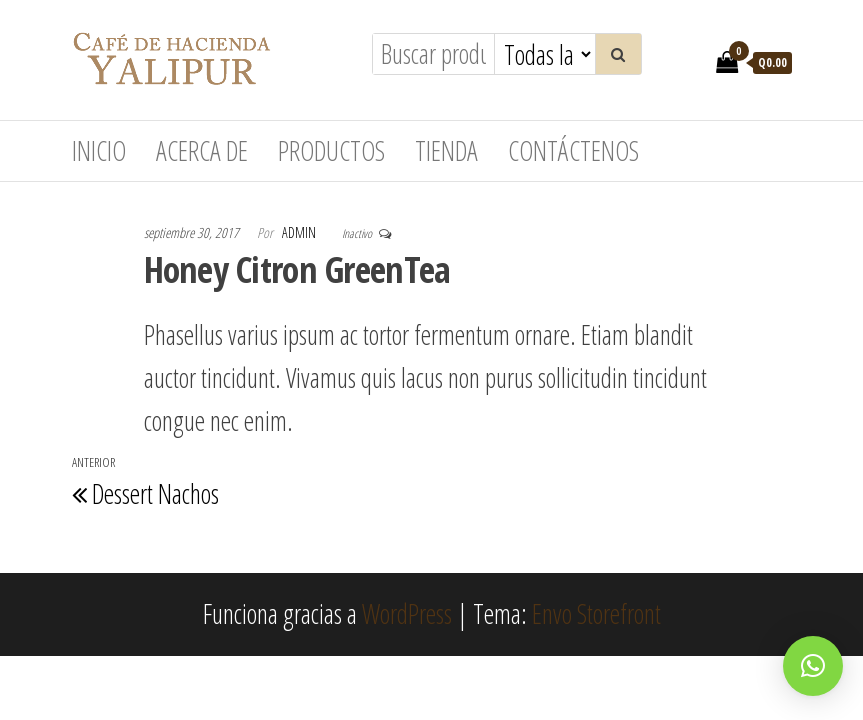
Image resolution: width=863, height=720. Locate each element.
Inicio (99, 151)
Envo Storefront (596, 614)
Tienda (446, 151)
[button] (813, 666)
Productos (331, 151)
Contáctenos (573, 151)
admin (300, 232)
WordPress (407, 614)
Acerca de (202, 151)
